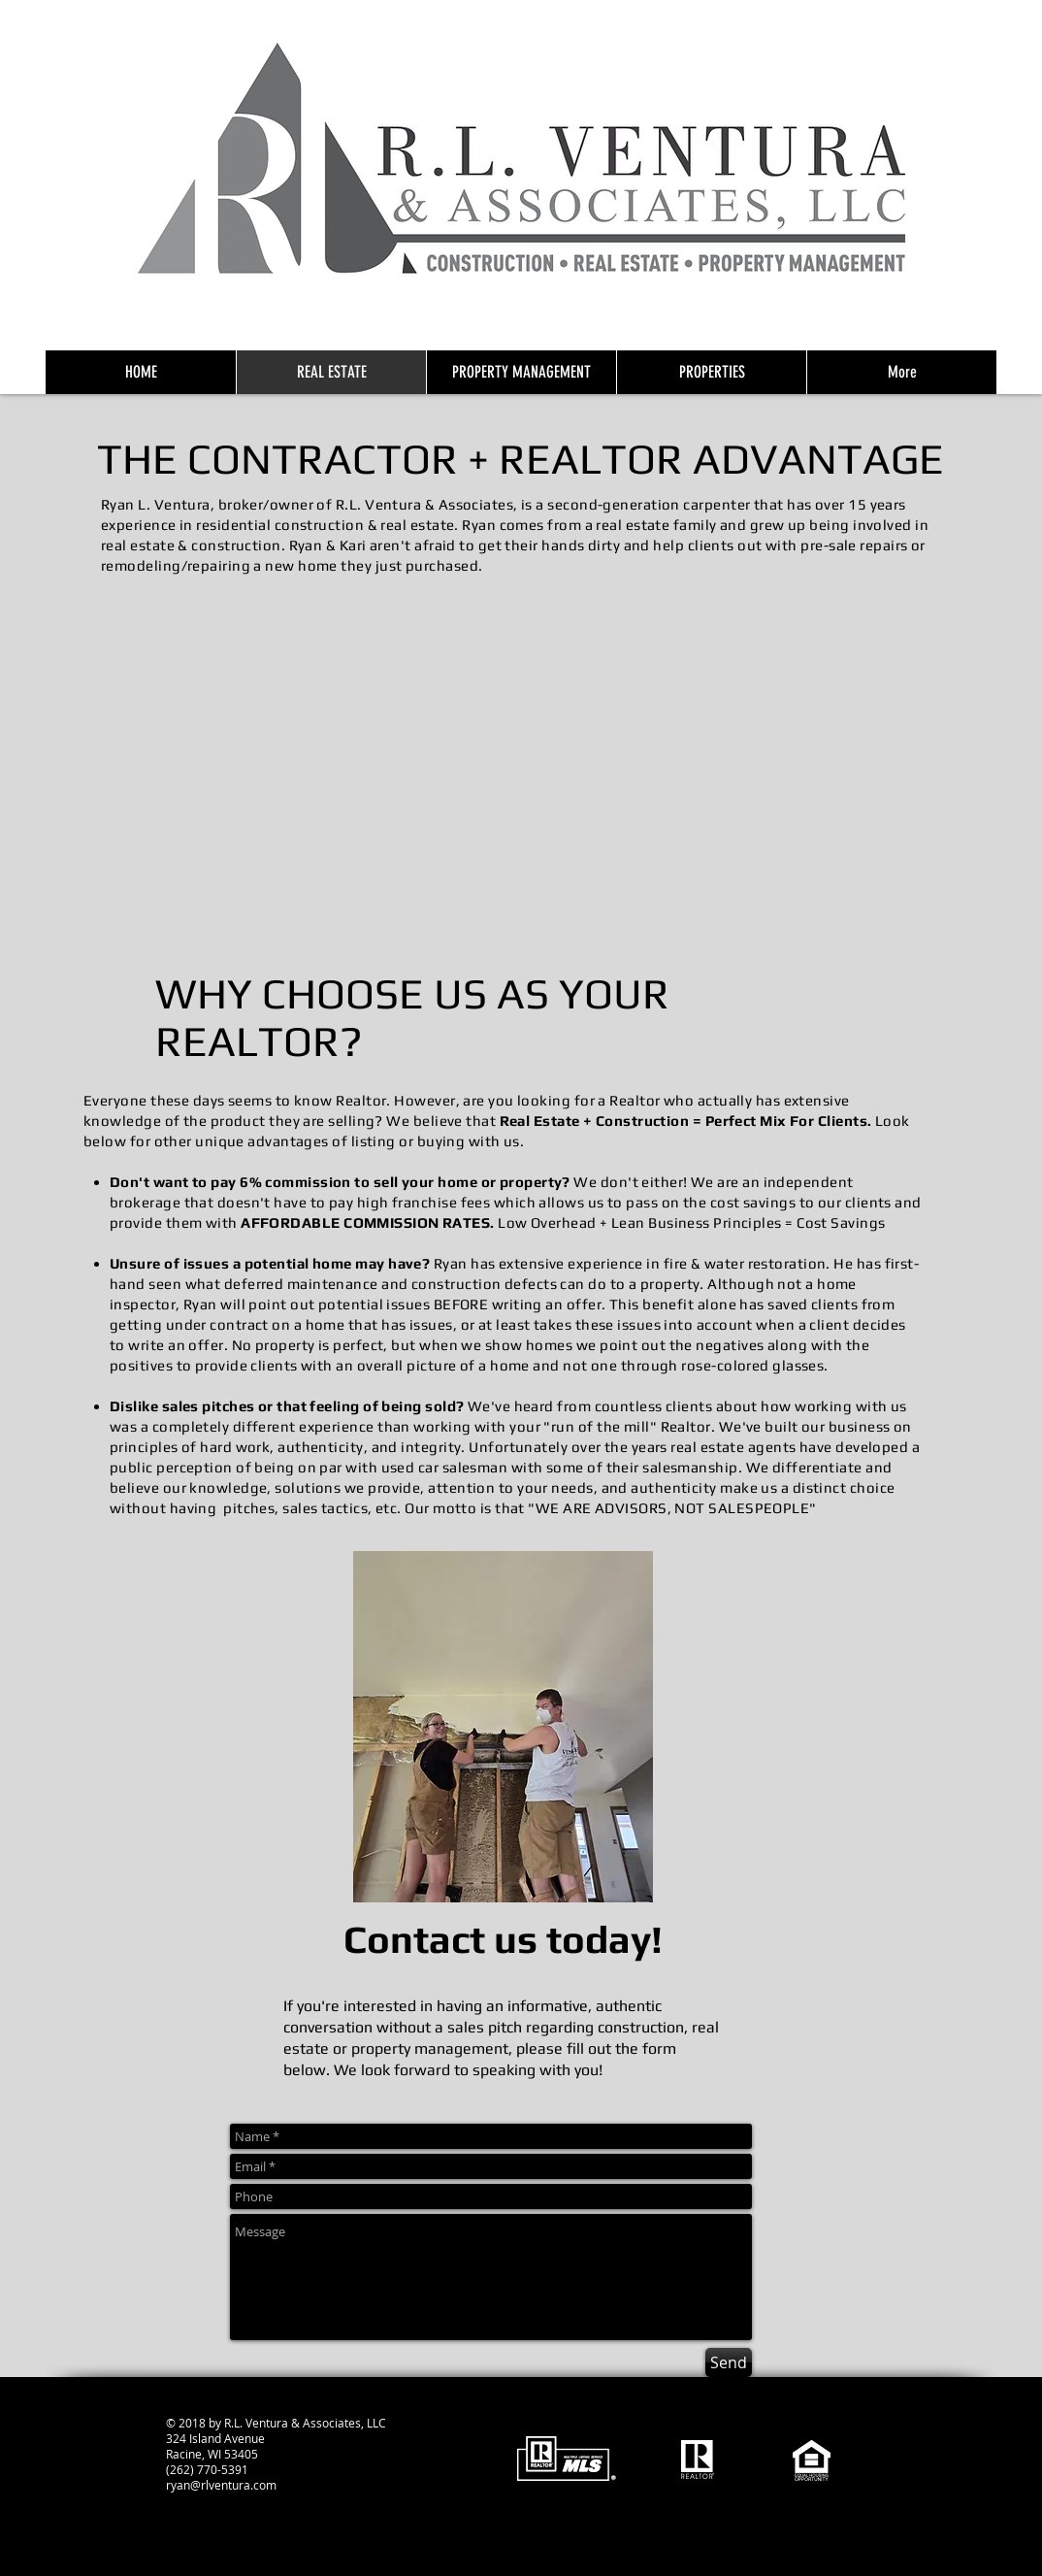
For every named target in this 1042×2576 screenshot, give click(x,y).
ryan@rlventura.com (221, 2485)
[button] (521, 770)
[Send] (728, 2362)
